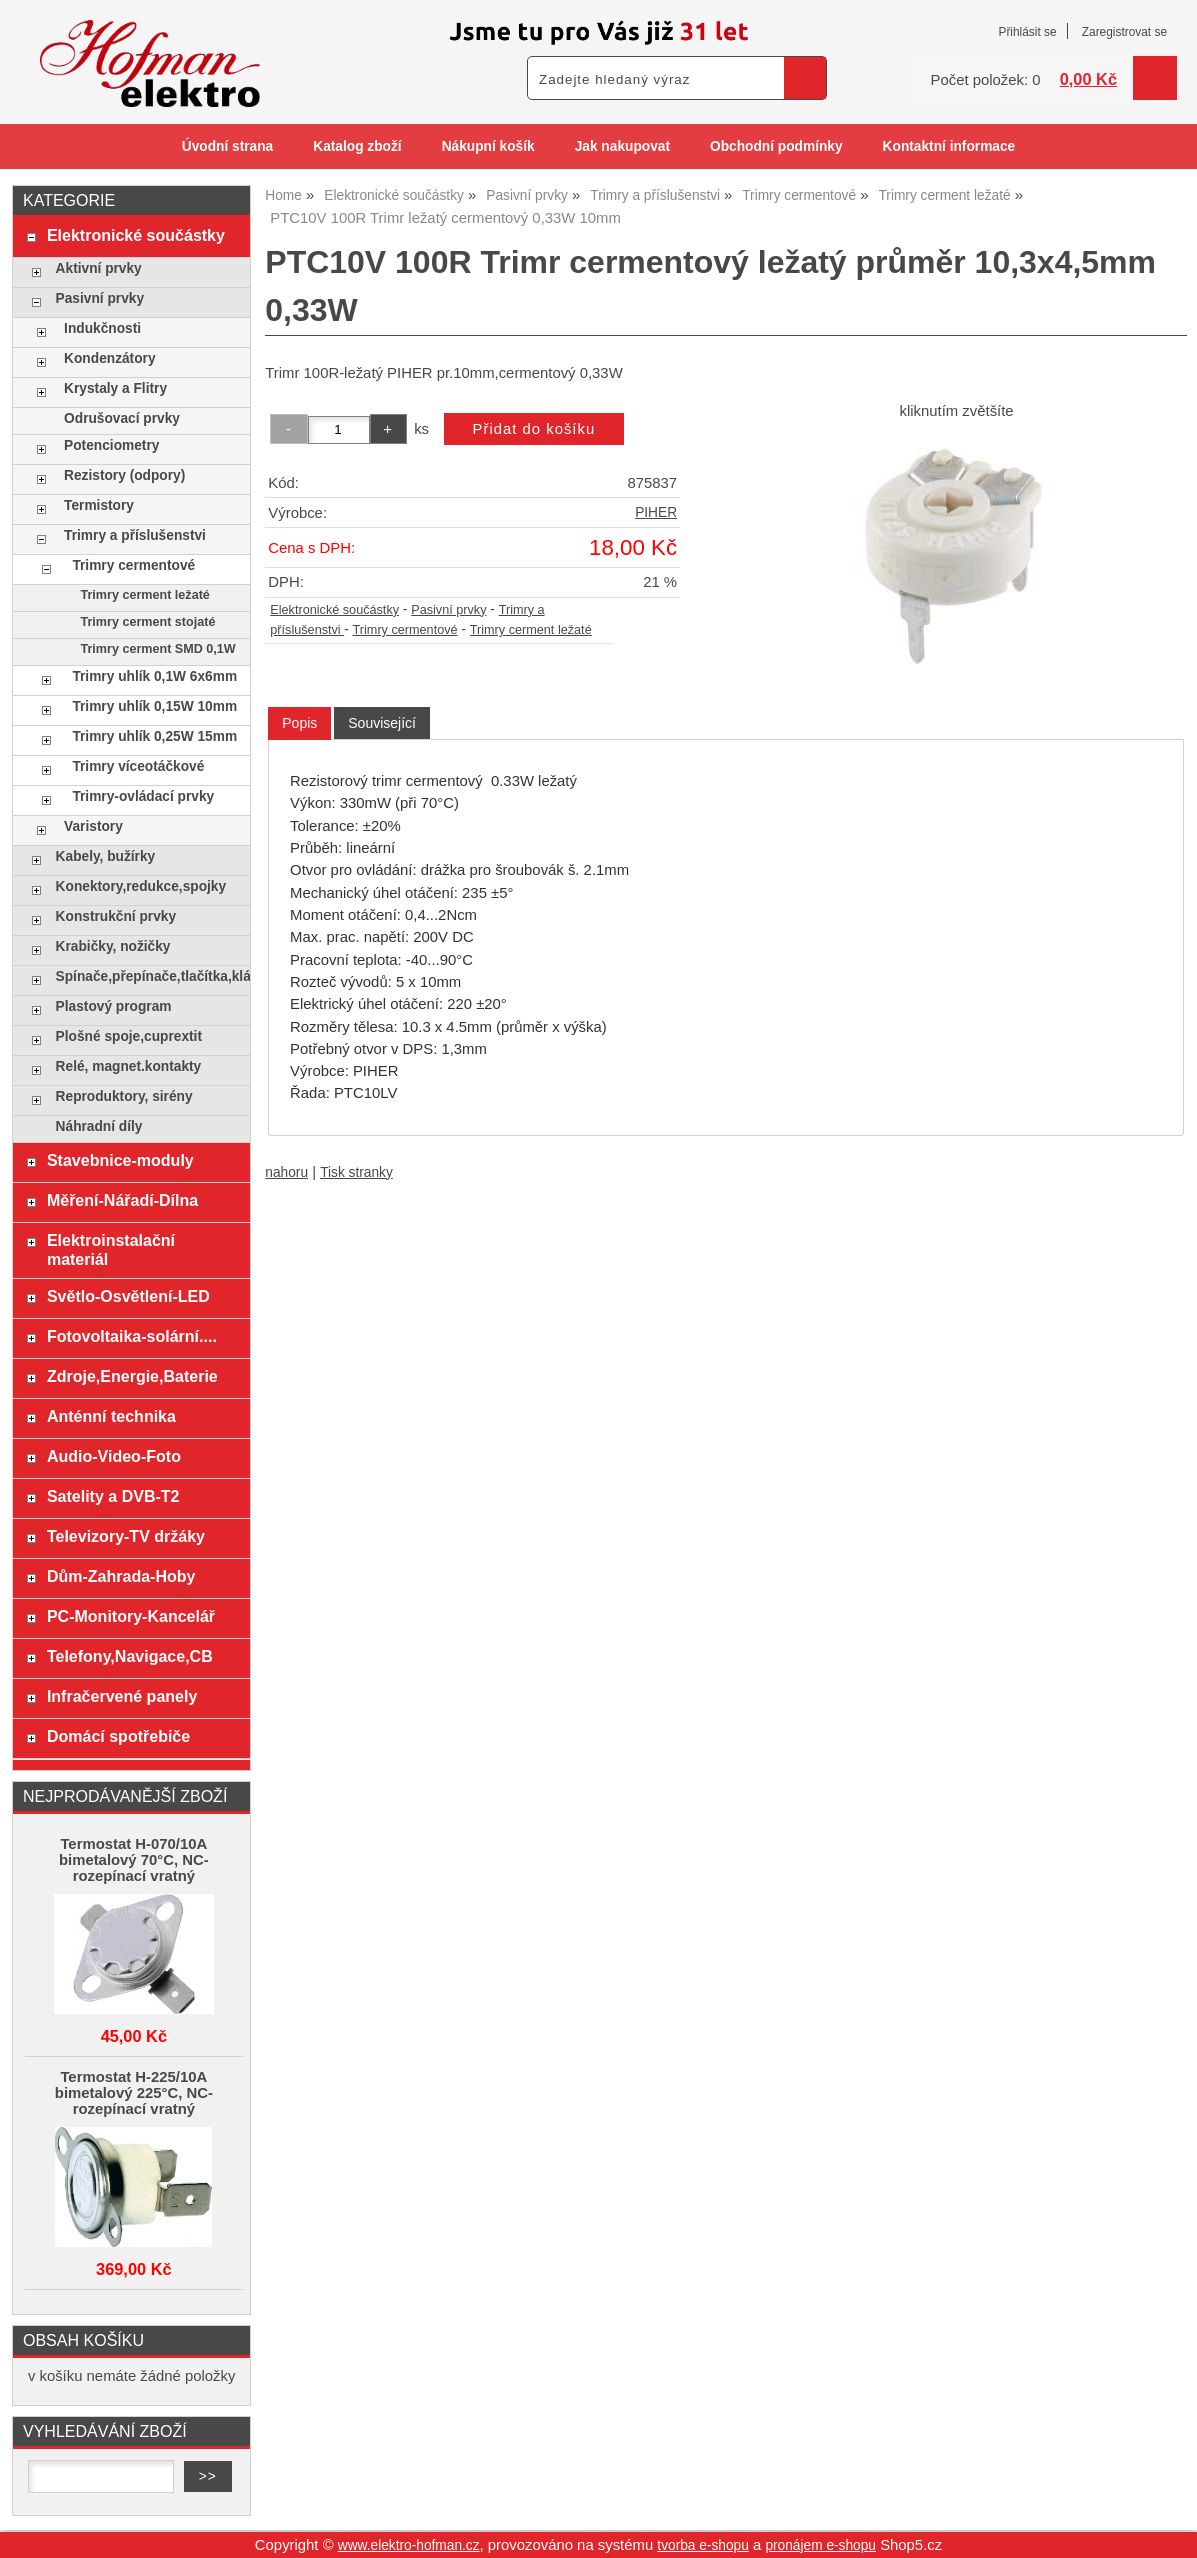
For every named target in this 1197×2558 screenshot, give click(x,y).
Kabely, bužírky (106, 856)
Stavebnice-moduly (120, 1160)
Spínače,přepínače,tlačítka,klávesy (148, 976)
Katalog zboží (357, 146)
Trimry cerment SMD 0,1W (157, 649)
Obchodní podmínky (776, 146)
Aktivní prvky (99, 268)
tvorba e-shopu (703, 2545)
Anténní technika (111, 1416)
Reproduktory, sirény (124, 1096)
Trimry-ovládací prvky (143, 796)
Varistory (93, 826)
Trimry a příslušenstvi (135, 535)
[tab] (299, 723)
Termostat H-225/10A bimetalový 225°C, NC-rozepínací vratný (134, 2093)
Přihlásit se (1027, 32)
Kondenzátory (109, 358)
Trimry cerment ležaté (531, 630)
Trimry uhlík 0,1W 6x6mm (154, 676)
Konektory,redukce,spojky (141, 886)
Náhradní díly (99, 1126)
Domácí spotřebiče (118, 1736)
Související (382, 723)
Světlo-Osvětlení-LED (128, 1296)
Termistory (99, 505)
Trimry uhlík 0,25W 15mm (154, 736)
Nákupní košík (488, 146)
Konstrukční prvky (116, 916)
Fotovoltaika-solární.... (132, 1336)
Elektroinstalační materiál (111, 1249)
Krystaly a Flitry (115, 388)
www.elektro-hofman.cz (409, 2545)
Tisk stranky (356, 1172)
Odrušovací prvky (122, 418)
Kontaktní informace (949, 146)
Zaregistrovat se (1124, 32)
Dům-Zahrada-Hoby (121, 1576)
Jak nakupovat (622, 146)
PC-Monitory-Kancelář (131, 1616)
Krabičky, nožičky (113, 946)
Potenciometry (111, 445)
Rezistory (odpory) (124, 475)
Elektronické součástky (334, 610)
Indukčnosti (102, 328)
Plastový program (114, 1006)
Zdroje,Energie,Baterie (132, 1376)
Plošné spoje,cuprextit (129, 1036)
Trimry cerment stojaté (147, 622)
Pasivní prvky (448, 610)
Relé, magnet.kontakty (129, 1066)
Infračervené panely (122, 1696)
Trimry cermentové (405, 630)
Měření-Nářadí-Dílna (122, 1200)
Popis (299, 723)
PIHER (656, 512)
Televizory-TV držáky (126, 1536)
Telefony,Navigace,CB (130, 1656)
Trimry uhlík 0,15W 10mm (154, 706)
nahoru (286, 1172)
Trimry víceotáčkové (138, 766)
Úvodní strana (227, 146)
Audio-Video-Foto (114, 1456)
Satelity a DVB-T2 (113, 1496)
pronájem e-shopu (820, 2545)
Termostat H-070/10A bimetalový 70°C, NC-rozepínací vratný (134, 1860)
